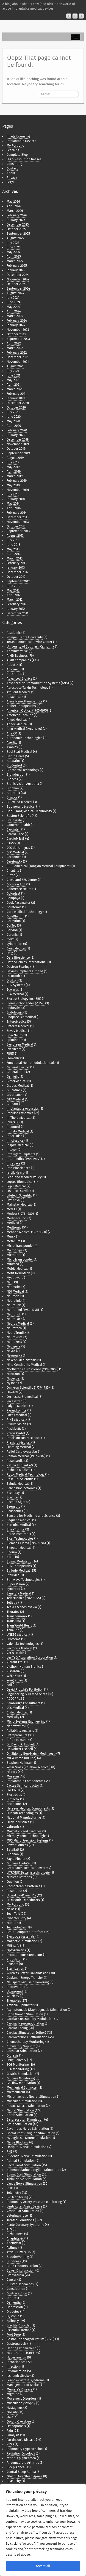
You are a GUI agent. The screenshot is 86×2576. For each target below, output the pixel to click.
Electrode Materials (21, 1937)
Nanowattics (16, 1726)
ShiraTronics (16, 1529)
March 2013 (15, 558)
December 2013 (17, 517)
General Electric (18, 1067)
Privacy (12, 178)
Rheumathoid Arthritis (23, 2463)
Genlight (13, 1076)
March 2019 (15, 476)
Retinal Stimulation (21, 2161)
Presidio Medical (19, 1442)
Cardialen (13, 829)
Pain (10, 2431)
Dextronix (13, 976)
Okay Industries (18, 1822)
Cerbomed (14, 857)
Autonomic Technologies (24, 738)
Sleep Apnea (16, 2467)
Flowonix (13, 1058)
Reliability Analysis (20, 1731)
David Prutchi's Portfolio (24, 1689)
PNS (9, 2152)
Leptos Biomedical (20, 1182)
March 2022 (15, 348)
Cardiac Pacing (17, 2028)
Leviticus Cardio (18, 1191)
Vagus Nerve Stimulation (24, 2184)
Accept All (43, 2566)
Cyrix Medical (16, 948)
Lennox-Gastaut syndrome (26, 2380)
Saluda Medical (18, 1484)
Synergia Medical (19, 1593)
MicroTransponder (20, 1259)
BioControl (14, 765)
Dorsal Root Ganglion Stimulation (31, 2133)
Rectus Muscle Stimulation (26, 2106)
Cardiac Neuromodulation (25, 2023)
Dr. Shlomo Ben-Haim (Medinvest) (31, 1754)
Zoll (9, 1685)
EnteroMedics (16, 1022)
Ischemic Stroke (18, 2376)
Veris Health (15, 1653)
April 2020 (14, 426)
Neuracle (13, 1296)
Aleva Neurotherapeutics (24, 701)
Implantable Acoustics (23, 1109)
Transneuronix (17, 1616)
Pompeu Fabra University (25, 637)
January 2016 (16, 499)
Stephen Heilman (19, 1763)
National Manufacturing (24, 1818)
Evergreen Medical (20, 1044)
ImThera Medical (19, 1118)
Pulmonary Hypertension (25, 2449)
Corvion (12, 930)
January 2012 (16, 609)
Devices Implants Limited (25, 971)
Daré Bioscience (18, 958)
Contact (12, 168)
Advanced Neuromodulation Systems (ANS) (38, 683)
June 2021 (13, 375)
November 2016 (18, 490)
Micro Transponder (20, 1246)
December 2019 (18, 439)
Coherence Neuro (19, 889)
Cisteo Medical (17, 1712)
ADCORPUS (14, 674)
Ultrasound (15, 1991)
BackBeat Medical (19, 752)
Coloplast (13, 893)
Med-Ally (13, 1717)
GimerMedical (17, 1081)
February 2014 (17, 513)
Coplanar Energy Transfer (25, 1978)
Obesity (12, 2412)
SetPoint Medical (19, 1525)
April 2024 (14, 311)
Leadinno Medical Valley (24, 1177)
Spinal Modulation (20, 1561)
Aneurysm (14, 2243)
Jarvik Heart (15, 1173)
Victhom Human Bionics (24, 1667)
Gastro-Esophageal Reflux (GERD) (30, 2339)
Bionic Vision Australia (23, 784)
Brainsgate (14, 820)
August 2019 (15, 458)
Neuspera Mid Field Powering (28, 1982)
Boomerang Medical (21, 807)
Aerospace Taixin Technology (27, 688)
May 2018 (13, 485)
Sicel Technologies (20, 1539)
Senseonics (15, 1511)
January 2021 (16, 398)
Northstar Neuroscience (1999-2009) (32, 1369)
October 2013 (16, 526)
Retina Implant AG (20, 1465)
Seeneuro (13, 1506)
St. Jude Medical (18, 1571)
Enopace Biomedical (21, 1017)
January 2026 (16, 220)
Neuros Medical (18, 1324)
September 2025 (18, 234)
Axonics (12, 747)
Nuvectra (13, 1378)
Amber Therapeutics (21, 706)
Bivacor (12, 797)
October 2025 (16, 229)
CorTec (11, 926)
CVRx (10, 939)
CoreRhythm (15, 916)
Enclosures (14, 1804)
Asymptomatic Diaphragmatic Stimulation (37, 2010)
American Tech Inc (20, 715)
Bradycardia (15, 2275)
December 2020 (18, 403)
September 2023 (18, 339)
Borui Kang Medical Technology (29, 811)
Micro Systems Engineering (26, 1722)
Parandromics (16, 1410)
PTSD (10, 2444)
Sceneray (13, 1493)
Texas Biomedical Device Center (29, 642)
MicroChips (14, 1250)
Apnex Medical (17, 724)
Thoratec (13, 1612)
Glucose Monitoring (21, 2078)
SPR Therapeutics (19, 1566)
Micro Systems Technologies (27, 1836)
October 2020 (16, 407)
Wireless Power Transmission (27, 1973)
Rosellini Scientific (20, 1479)
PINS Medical (16, 1420)
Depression (15, 2307)
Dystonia (13, 2316)
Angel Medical (17, 720)
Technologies (16, 1927)
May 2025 (13, 252)
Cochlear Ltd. (16, 884)
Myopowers (15, 1278)
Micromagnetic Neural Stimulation (31, 2097)
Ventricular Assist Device (24, 2206)
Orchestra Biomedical (22, 1397)
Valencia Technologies (23, 1644)
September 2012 (18, 581)
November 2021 (18, 362)
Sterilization (15, 1969)
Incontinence (16, 2362)
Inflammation (16, 2371)
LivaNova (13, 1200)
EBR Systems (16, 985)
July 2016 (13, 494)
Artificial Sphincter (20, 2005)
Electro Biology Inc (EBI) (24, 999)
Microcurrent (16, 2092)
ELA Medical (15, 994)
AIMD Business (17, 656)
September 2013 (18, 531)
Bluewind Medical (19, 802)
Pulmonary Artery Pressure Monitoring (34, 2202)
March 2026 (15, 211)
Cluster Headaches (20, 2284)
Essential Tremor (19, 2330)
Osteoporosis (16, 2426)
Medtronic (14, 1227)
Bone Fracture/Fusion (22, 2266)
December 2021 (17, 357)
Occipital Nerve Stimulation (27, 2147)
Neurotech (14, 1328)
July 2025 (13, 243)
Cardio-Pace (15, 834)
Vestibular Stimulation (23, 2211)
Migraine (13, 2394)
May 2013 (13, 549)
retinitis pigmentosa (21, 2458)
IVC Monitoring (17, 2197)
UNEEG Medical (17, 1635)
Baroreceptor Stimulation (25, 2120)
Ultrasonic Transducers (23, 1900)
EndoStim (14, 1008)
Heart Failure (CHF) (20, 2353)
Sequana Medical (19, 1520)
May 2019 (13, 467)
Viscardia (13, 1671)
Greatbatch (15, 1095)
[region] (43, 2530)
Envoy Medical (17, 1031)
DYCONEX (13, 1790)
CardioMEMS (16, 839)
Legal (10, 182)
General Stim (16, 1072)
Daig (10, 953)
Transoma (14, 1621)
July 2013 (13, 540)
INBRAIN (13, 1122)
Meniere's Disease (20, 2389)
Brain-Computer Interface (25, 1932)
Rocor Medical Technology (25, 1474)
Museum (13, 1776)
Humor (12, 1923)
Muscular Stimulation (22, 2101)
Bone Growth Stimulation (25, 2014)
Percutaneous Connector (24, 1955)
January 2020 (16, 435)
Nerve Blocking (17, 2142)
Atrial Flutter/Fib (19, 2252)
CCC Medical (15, 852)
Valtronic (13, 1827)
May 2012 (13, 590)
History (12, 1772)
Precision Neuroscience (23, 1438)
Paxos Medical (17, 1415)
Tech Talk (13, 1914)
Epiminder (14, 1040)
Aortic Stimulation (20, 2115)
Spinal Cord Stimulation (24, 2174)
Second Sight (16, 1502)
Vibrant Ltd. (15, 1662)
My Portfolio (15, 146)
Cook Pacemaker (19, 903)
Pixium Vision (16, 1424)
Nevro (11, 1351)
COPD (10, 2298)
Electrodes (14, 1795)
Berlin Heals (15, 756)
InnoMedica (15, 1141)
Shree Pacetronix (19, 1534)
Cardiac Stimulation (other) (26, 2033)
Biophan (13, 788)
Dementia (14, 2302)
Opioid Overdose (19, 2421)
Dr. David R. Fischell (21, 1744)
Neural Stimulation (20, 2110)
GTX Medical (15, 1099)
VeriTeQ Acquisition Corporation (30, 1657)
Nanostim (14, 1287)
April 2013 (14, 554)
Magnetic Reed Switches (24, 1831)
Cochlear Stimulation (22, 2051)
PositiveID (14, 1429)
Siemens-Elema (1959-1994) (26, 1543)
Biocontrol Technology (23, 770)
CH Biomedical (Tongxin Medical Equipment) (39, 866)
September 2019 (18, 453)
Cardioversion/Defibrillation (27, 2037)
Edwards (13, 990)
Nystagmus (14, 2408)
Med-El (12, 1209)
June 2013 (13, 545)
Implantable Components (25, 1781)
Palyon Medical (17, 1406)
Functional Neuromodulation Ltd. (31, 1063)
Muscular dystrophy (21, 2403)
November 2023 (18, 330)
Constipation (16, 2289)
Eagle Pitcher (16, 1859)
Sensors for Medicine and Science (31, 1516)
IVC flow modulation (21, 2083)
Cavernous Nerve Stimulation (28, 2129)
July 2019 (13, 462)
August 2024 (15, 293)
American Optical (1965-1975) (27, 711)
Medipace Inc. (17, 1218)
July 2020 (13, 412)
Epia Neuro (14, 1035)
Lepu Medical (16, 1186)
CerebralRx (14, 861)
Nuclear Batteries (19, 1877)
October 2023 (16, 334)
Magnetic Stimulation (22, 1941)
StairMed (13, 1575)
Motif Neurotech (18, 1273)
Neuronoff (14, 1314)
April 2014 (14, 508)
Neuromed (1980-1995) (23, 1310)
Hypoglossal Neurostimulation (29, 2138)
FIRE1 (10, 1054)
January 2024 (16, 325)
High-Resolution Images (24, 159)
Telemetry (14, 2193)
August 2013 (15, 536)
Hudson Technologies (22, 1813)
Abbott (12, 665)
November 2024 (18, 279)
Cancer (12, 2280)
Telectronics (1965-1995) (24, 1598)
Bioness (12, 779)
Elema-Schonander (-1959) (25, 1003)
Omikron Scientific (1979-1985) (28, 1388)
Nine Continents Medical (24, 1365)
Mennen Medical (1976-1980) (27, 1232)
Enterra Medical (18, 1026)
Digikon (12, 980)
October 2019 (16, 449)
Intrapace (13, 1163)
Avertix (12, 743)
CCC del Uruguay (18, 848)
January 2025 (16, 270)
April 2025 (14, 256)
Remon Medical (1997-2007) (26, 1456)
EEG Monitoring (18, 2069)
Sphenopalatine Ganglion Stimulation (34, 2170)
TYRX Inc (13, 1630)
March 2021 (14, 389)
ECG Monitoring (18, 2065)
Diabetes (13, 2312)
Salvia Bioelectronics (22, 1488)
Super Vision (16, 1584)
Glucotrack (14, 1090)
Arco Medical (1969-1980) (24, 729)
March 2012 (14, 600)
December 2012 (17, 572)
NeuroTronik (16, 1333)
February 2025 (17, 266)
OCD (10, 2417)
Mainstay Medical (19, 1205)
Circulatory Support (21, 2046)
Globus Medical (18, 1086)
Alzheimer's (15, 2234)
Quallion (13, 1882)
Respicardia (15, 1461)
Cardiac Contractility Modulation (30, 2019)
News (10, 1909)
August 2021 (15, 366)
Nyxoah (12, 1383)
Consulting (14, 164)
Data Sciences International (27, 962)
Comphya (13, 898)
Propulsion (14, 1959)
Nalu (10, 1282)
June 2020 (14, 417)
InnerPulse (14, 1136)
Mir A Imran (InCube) (21, 1758)
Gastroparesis (17, 2344)
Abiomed (13, 669)
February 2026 (17, 215)
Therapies (14, 2001)
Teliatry (12, 1603)
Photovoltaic (16, 1987)
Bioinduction (16, 775)
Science (12, 1497)
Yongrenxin (15, 1680)
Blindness (14, 2261)
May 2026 (13, 202)
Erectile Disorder (19, 2325)
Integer (12, 1150)
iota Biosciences (18, 1168)
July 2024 (13, 298)
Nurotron (13, 1374)
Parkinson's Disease (21, 2440)
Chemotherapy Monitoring (25, 2042)
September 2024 (18, 288)
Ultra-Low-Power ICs (21, 1895)
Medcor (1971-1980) (20, 1214)
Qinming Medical (19, 1447)
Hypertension (16, 2357)
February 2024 (17, 321)
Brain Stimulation (19, 2124)
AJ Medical (14, 697)
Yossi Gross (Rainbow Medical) (28, 1767)
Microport (14, 1255)
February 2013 (17, 563)
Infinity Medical (18, 1131)
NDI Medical (15, 1291)
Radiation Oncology (21, 2453)
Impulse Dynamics (20, 1113)
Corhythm (14, 921)
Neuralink (14, 1301)
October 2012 (16, 577)
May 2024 (13, 307)
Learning (13, 150)
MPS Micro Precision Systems (27, 1840)
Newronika (14, 1356)
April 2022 (14, 343)
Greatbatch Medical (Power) (27, 1868)
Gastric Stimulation (20, 2074)
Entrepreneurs (17, 1735)
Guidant (12, 1104)
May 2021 (13, 380)
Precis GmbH (16, 1433)
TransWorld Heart (19, 1625)
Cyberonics (14, 944)
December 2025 (18, 224)
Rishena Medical (18, 1470)
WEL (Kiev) (14, 1676)
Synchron (13, 1589)
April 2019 (14, 471)
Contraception (17, 2293)
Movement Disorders (21, 2399)
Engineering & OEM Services (27, 1694)
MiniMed (13, 1264)
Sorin (10, 1557)
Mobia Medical (17, 1269)
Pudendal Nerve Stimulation (27, 2156)
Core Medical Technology (25, 912)
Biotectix (13, 1799)
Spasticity (14, 2481)
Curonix (12, 935)
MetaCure (13, 1241)
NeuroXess (14, 1342)
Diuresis (12, 2055)
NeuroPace (14, 1319)
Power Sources (17, 1845)
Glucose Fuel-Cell (19, 1863)
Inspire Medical (18, 1145)
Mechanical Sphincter (22, 2087)
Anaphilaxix (15, 2238)
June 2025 (13, 247)
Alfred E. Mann (17, 1740)
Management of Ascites (23, 2385)
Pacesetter (14, 1401)
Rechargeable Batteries (23, 1886)
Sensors (12, 1964)
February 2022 (17, 353)
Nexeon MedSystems (21, 1360)
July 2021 (13, 371)
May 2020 (13, 421)
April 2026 (14, 206)
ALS (9, 2229)
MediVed (13, 1223)
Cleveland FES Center (22, 880)
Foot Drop (14, 2335)
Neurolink (14, 1305)
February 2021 (17, 394)
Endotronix (14, 1012)
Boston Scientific (19, 816)
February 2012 (17, 604)
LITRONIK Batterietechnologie (28, 1872)
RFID (10, 2188)
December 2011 (17, 613)
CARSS (11, 843)
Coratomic (14, 907)
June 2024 (14, 302)
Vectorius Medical (19, 1648)
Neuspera (13, 1346)
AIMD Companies (19, 660)
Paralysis (13, 2435)
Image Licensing (18, 136)
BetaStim (13, 761)
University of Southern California (30, 646)
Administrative (17, 651)
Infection (13, 2367)
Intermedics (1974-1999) (23, 1159)
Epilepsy (13, 2321)
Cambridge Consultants (23, 1703)
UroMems (13, 1639)
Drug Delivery (16, 2060)
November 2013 (18, 522)
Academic (14, 633)
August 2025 (15, 238)
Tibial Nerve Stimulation (24, 2179)
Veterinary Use (17, 2216)
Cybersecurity (16, 1918)
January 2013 (16, 568)
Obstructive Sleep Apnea (24, 2476)
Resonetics (14, 1891)
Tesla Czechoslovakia (22, 1607)
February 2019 (17, 481)
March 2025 (15, 261)
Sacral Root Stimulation (24, 2165)
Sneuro (12, 1552)
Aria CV (12, 733)
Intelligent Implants (21, 1154)
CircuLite (13, 871)
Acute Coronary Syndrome (25, 2225)
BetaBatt (13, 1850)
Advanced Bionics (19, 678)
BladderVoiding (18, 2257)
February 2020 (17, 430)
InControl (13, 1127)
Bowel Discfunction (20, 2270)
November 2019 (18, 444)
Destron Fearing (18, 967)
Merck (11, 1237)
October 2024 (16, 284)
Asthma (12, 2248)
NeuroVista (14, 1337)
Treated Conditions (20, 2220)
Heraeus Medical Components (28, 1808)
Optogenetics (16, 1950)
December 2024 (18, 275)
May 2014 (13, 504)
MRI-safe (13, 1946)
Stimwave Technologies (23, 1580)
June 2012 (13, 586)
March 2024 (15, 316)
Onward (12, 1392)
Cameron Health (18, 825)
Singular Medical (19, 1548)
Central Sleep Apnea (21, 2472)
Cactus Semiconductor (23, 1786)
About (11, 173)
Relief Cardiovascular (22, 1452)
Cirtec (11, 875)
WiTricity (13, 1996)
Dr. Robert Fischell (20, 1749)
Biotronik (13, 793)
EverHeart (14, 1049)
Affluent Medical (18, 692)
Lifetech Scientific (19, 1195)
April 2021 (14, 385)
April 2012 (14, 595)
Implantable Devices (21, 141)
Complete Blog (17, 155)
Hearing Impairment (21, 2348)
